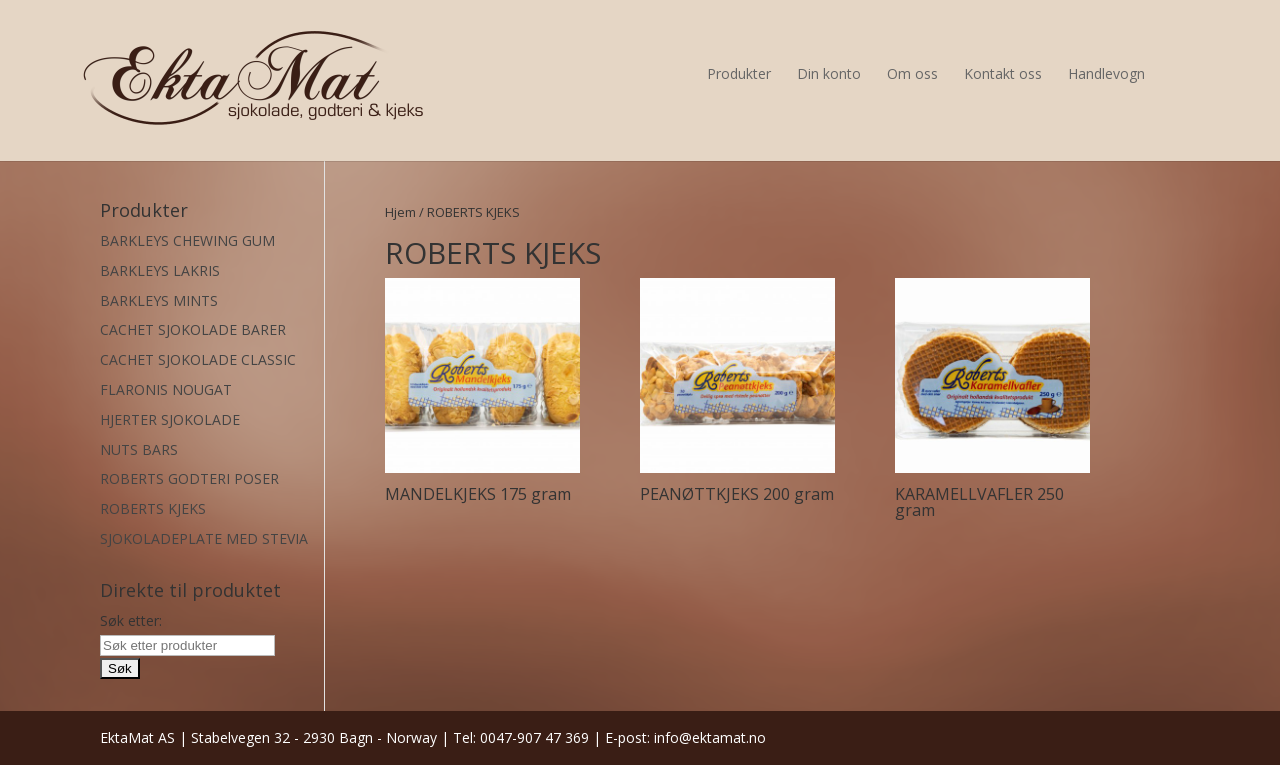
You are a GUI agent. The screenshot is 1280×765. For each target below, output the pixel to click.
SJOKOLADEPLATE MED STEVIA (204, 538)
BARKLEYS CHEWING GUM (187, 240)
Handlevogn (1106, 73)
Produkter (739, 73)
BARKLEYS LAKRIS (160, 270)
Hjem (400, 212)
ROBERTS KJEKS (153, 508)
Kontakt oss (1003, 73)
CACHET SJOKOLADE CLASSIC (198, 359)
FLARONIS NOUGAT (166, 389)
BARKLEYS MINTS (159, 300)
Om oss (912, 73)
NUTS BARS (139, 449)
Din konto (829, 73)
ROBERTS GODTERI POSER (189, 478)
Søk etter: (131, 620)
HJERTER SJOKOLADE (170, 419)
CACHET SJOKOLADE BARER (193, 329)
